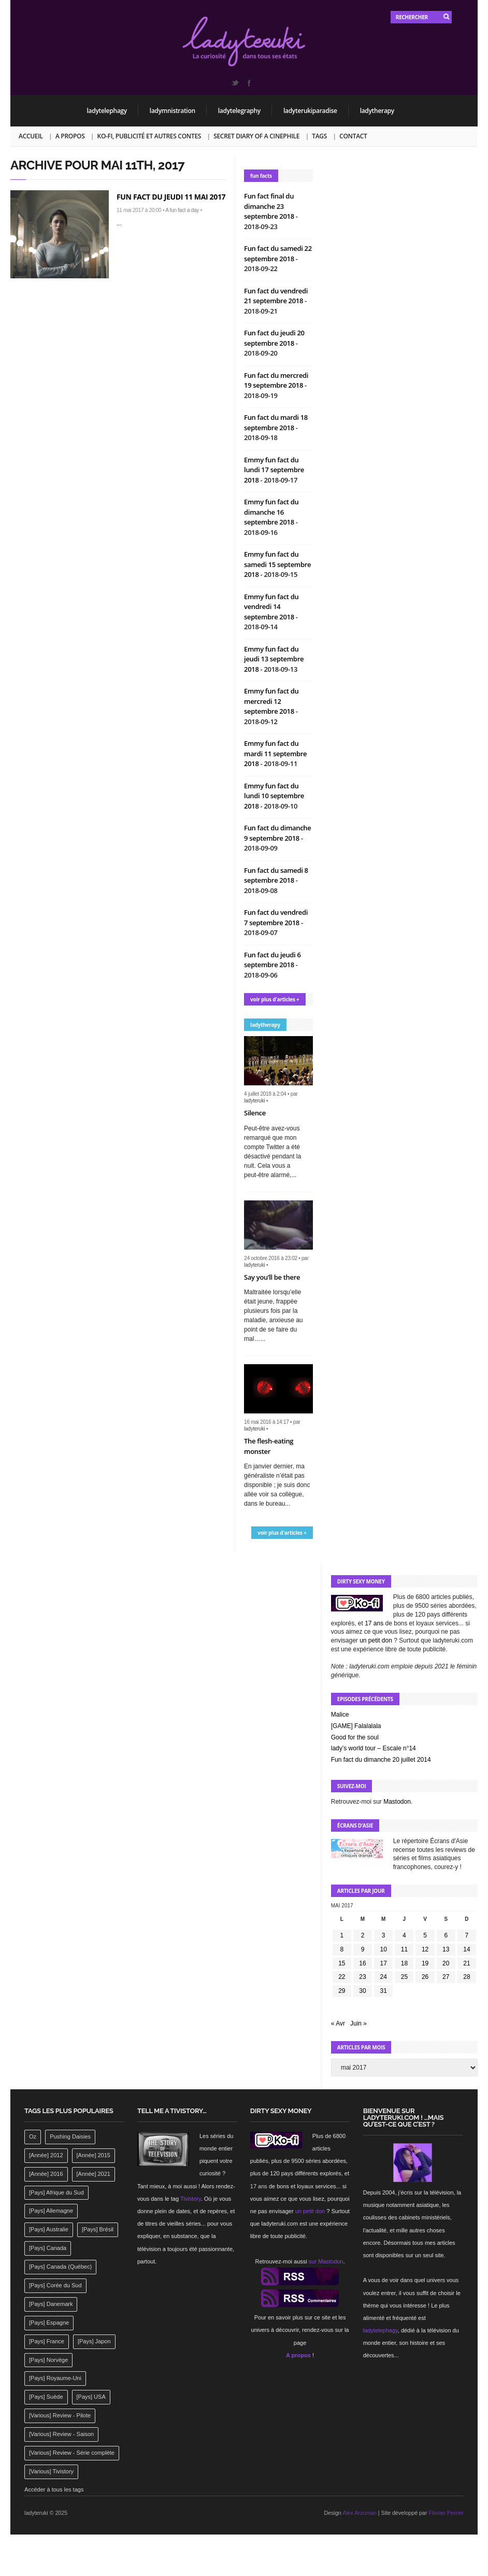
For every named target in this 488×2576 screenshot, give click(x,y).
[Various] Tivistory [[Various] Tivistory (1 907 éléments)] (51, 2471)
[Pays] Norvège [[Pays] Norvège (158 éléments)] (48, 2360)
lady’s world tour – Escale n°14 (373, 1748)
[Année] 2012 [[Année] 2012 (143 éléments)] (46, 2155)
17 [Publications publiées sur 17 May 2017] (383, 1963)
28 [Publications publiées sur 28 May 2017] (466, 1976)
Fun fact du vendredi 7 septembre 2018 (276, 917)
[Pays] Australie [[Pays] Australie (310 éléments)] (48, 2229)
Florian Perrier (446, 2513)
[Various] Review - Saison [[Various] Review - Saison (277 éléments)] (61, 2434)
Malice (340, 1714)
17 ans (374, 1623)
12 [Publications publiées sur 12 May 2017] (425, 1949)
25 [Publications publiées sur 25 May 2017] (404, 1976)
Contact (353, 136)
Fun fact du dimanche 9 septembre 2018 (277, 833)
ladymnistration (172, 110)
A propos (70, 136)
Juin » (358, 2023)
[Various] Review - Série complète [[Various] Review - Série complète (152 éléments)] (71, 2453)
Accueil (31, 136)
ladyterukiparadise (310, 110)
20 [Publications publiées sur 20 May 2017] (445, 1963)
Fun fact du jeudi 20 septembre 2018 (274, 338)
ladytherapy (377, 110)
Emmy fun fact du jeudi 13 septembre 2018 (274, 659)
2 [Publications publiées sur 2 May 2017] (363, 1935)
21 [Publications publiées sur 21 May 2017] (466, 1963)
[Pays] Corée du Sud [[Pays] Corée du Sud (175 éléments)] (55, 2285)
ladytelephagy (107, 110)
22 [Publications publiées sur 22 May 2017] (341, 1976)
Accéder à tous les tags (53, 2489)
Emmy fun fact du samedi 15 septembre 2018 (277, 564)
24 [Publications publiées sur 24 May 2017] (383, 1976)
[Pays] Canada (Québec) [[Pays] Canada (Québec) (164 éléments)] (60, 2266)
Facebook (248, 83)
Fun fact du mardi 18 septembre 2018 (276, 422)
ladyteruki (254, 1100)
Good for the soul (355, 1737)
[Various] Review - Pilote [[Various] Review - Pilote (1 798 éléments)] (60, 2415)
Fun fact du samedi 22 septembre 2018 (278, 253)
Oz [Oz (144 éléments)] (32, 2136)
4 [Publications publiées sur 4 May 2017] (404, 1935)
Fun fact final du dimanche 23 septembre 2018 (270, 206)
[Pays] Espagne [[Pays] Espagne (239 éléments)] (49, 2322)
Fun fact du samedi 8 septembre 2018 (276, 875)
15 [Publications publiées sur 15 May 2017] (341, 1963)
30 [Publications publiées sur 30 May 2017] (362, 1990)
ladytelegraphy (239, 110)
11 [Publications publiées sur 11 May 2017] (404, 1949)
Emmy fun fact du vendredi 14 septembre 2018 (271, 606)
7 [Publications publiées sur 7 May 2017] (467, 1935)
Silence (255, 1112)
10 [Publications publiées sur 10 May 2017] (383, 1949)
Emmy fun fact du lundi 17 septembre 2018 (274, 470)
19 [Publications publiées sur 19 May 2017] (425, 1963)
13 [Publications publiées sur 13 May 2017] (445, 1949)
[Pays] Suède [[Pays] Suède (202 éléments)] (46, 2397)
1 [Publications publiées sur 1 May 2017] (342, 1935)
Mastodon (397, 1801)
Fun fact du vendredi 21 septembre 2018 (276, 296)
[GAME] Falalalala (356, 1726)
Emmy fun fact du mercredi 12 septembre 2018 (271, 701)
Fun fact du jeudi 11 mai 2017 (171, 197)
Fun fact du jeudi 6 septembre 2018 (272, 960)
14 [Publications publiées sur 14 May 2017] (466, 1949)
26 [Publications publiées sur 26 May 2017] (425, 1976)
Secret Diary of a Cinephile (256, 136)
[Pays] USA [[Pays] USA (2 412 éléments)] (91, 2397)
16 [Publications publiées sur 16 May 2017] (362, 1963)
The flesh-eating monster (268, 1446)
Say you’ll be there (272, 1277)
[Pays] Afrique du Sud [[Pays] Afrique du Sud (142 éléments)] (56, 2192)
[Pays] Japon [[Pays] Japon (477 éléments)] (94, 2341)
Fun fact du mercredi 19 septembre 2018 (276, 380)
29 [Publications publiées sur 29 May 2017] (341, 1990)
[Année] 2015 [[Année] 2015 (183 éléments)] (93, 2155)
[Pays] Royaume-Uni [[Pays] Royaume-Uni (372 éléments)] (55, 2378)
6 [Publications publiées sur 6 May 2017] (446, 1935)
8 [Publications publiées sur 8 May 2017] (342, 1949)
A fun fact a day (182, 210)
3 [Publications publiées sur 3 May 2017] (383, 1935)
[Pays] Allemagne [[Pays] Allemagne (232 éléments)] (51, 2210)
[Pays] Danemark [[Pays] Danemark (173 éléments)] (51, 2304)
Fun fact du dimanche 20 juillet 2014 (381, 1759)
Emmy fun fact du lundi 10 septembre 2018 (274, 796)
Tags (319, 136)
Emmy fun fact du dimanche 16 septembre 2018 (271, 512)
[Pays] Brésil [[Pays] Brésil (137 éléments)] (97, 2229)
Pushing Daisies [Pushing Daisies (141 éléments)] (70, 2136)
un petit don (376, 1640)
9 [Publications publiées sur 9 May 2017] (363, 1949)
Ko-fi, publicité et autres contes (149, 136)
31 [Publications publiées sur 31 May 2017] (383, 1990)
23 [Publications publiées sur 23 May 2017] (362, 1976)
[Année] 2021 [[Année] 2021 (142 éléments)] (93, 2174)
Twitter (234, 83)
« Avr (338, 2023)
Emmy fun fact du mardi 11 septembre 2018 (275, 753)
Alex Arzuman (359, 2513)
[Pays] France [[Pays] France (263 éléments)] (46, 2341)
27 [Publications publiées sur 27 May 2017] (445, 1976)
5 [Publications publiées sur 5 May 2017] (425, 1935)
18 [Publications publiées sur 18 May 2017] (404, 1963)
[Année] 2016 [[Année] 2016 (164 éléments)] (46, 2174)
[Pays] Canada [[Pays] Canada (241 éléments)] (47, 2248)
